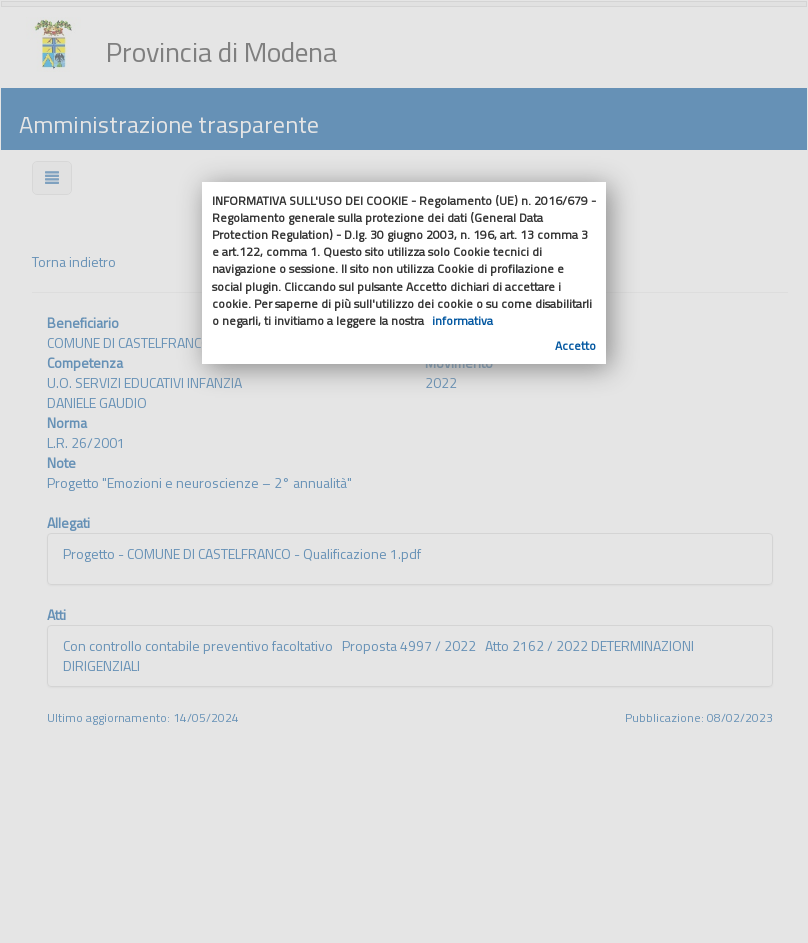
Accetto (575, 345)
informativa (462, 320)
